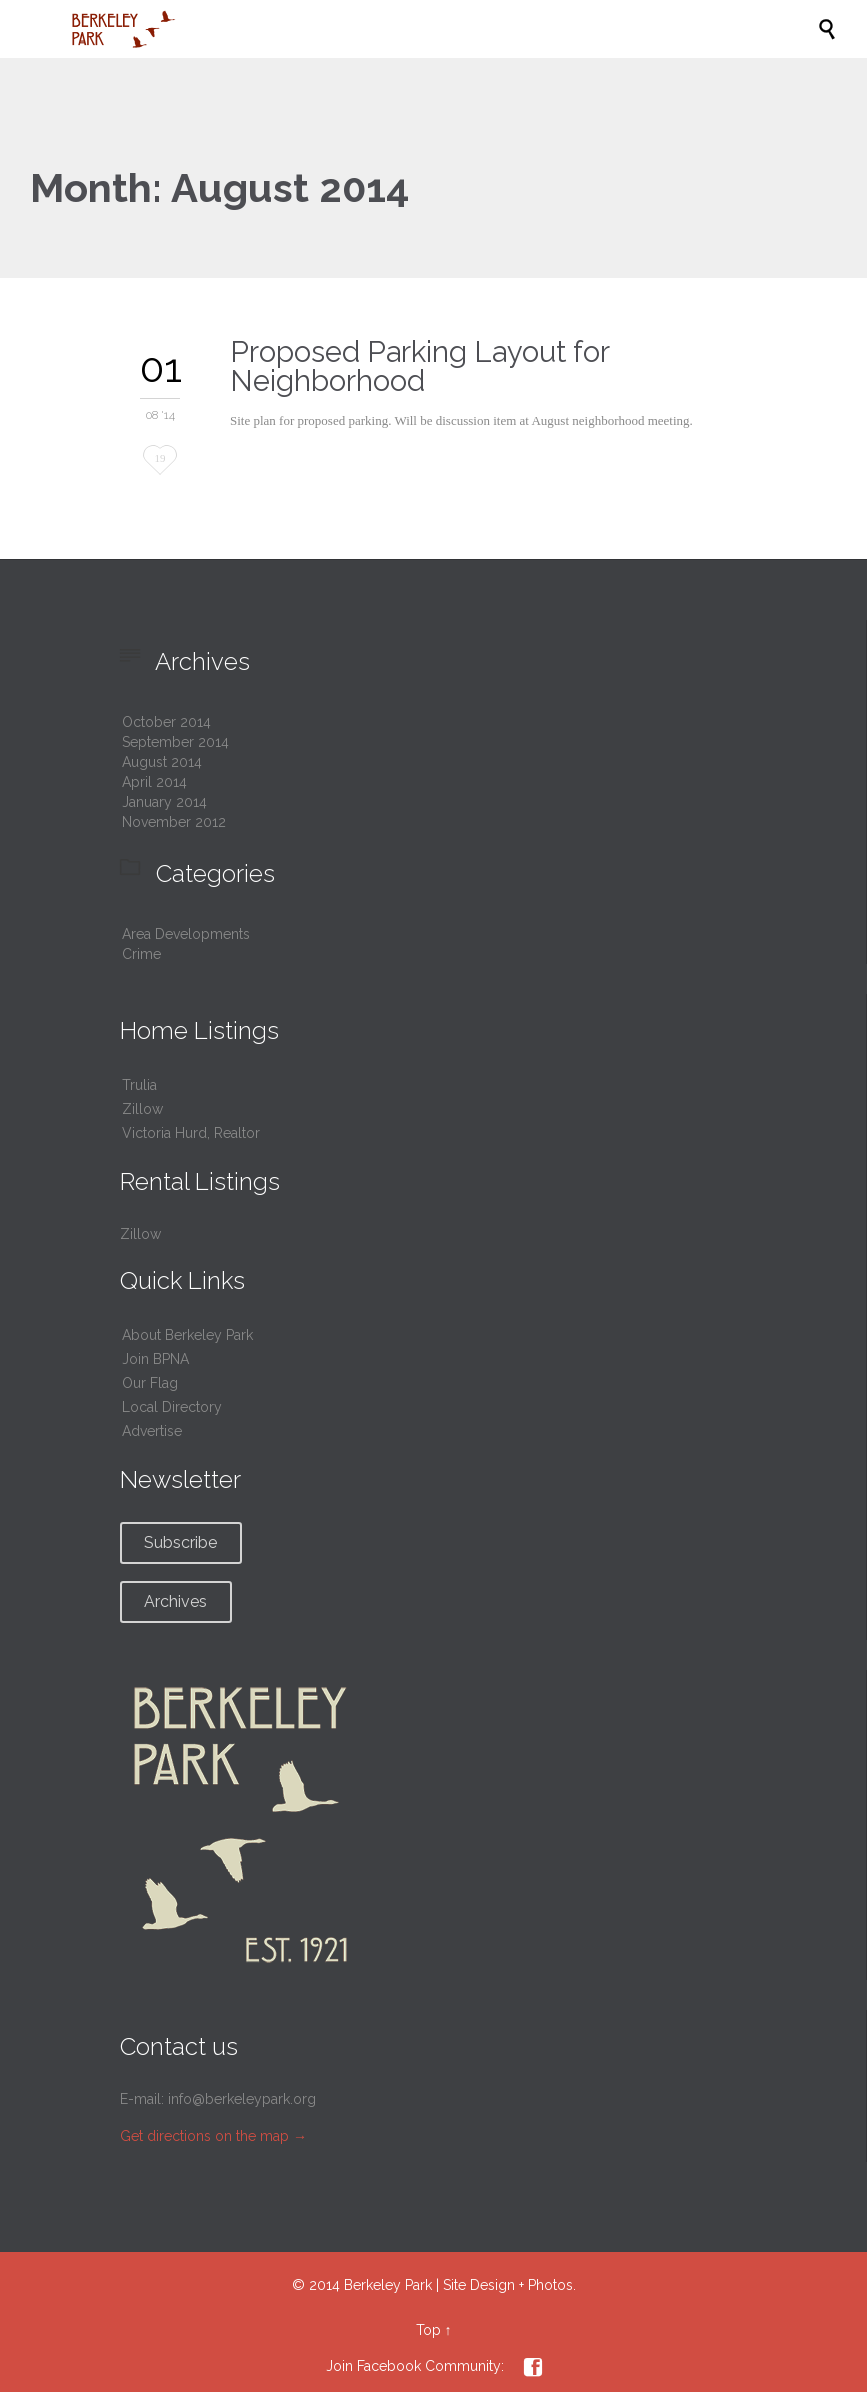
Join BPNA (155, 1359)
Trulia (139, 1085)
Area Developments (186, 934)
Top (428, 2330)
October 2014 (166, 722)
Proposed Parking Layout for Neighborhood (419, 366)
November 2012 (174, 822)
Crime (141, 954)
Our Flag (150, 1383)
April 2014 (154, 782)
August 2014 (162, 762)
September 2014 (175, 742)
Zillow (142, 1109)
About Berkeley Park (187, 1335)
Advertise (152, 1431)
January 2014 (164, 802)
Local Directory (172, 1407)
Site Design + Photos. (509, 2285)
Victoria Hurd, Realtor (191, 1133)
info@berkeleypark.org (242, 2099)
